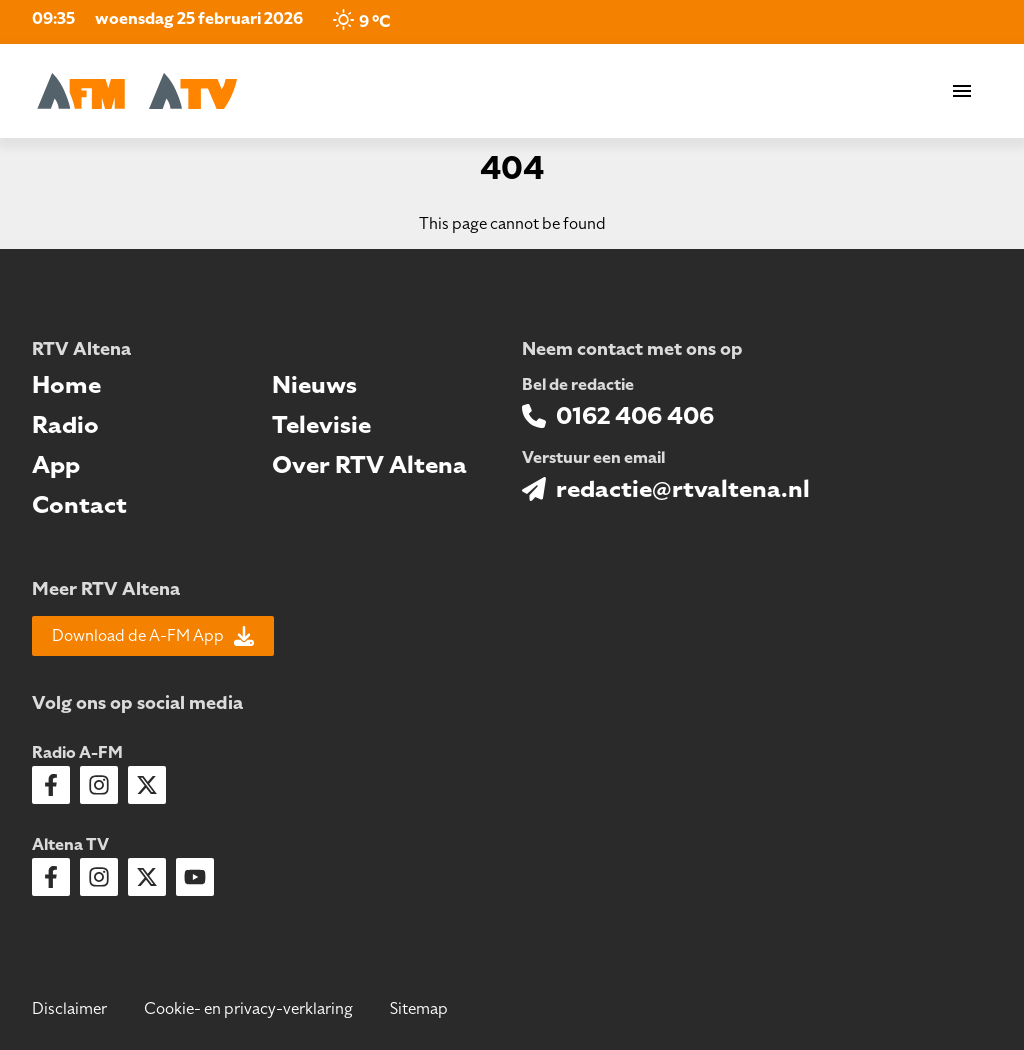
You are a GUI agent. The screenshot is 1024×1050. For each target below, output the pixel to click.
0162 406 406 (635, 416)
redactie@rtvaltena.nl (683, 489)
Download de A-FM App (153, 636)
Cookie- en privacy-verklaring (248, 1009)
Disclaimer (69, 1009)
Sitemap (419, 1009)
